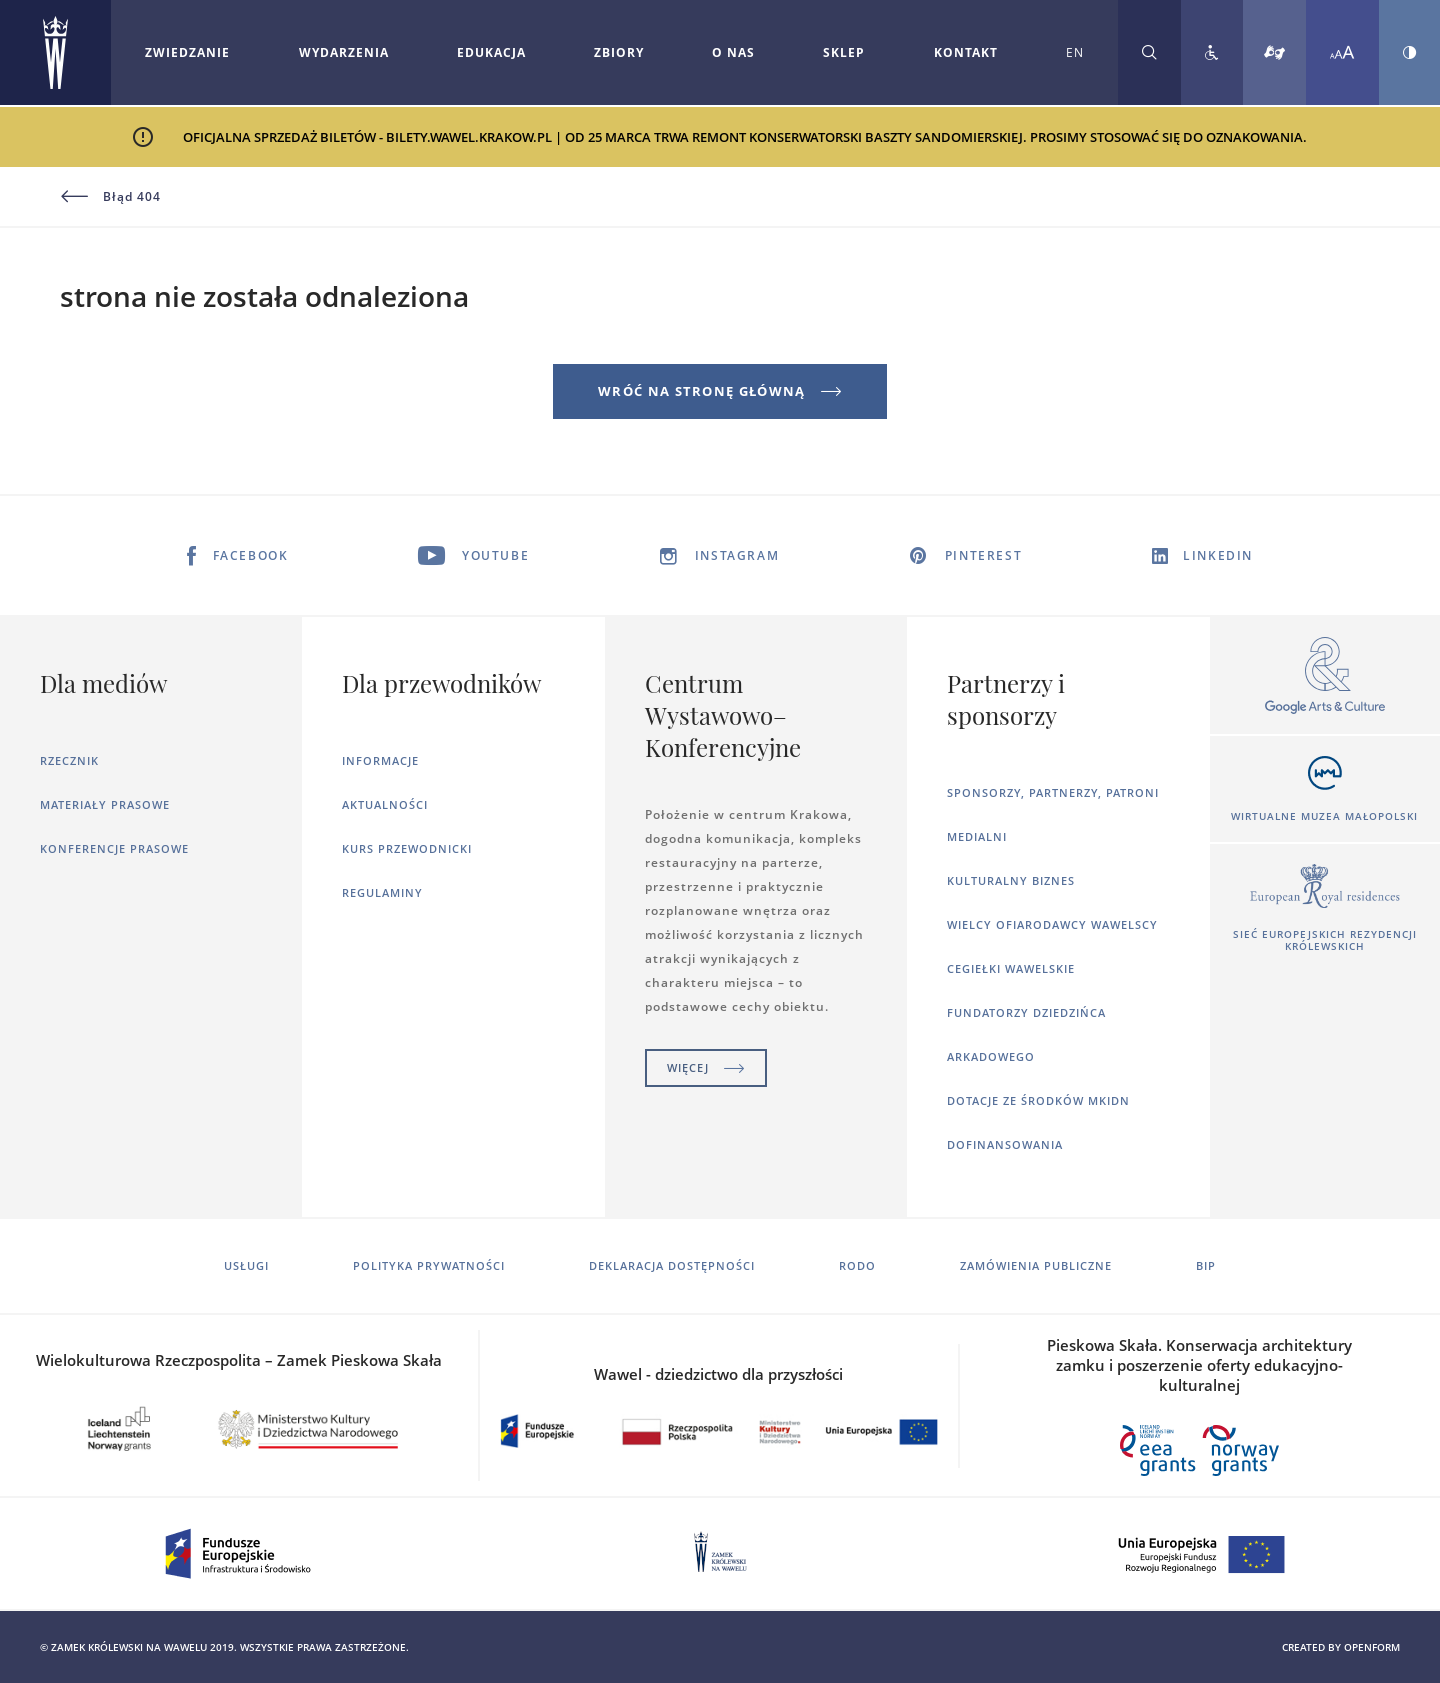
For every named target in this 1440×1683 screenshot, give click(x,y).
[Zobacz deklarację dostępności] (1212, 52)
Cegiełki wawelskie (1011, 968)
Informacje (380, 760)
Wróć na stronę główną (720, 391)
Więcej (706, 1067)
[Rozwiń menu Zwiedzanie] (187, 53)
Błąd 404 (110, 197)
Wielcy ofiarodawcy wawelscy (1052, 924)
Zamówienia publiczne (1036, 1265)
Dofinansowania (1005, 1144)
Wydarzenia (344, 52)
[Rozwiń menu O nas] (733, 53)
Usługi (246, 1265)
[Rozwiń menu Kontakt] (966, 53)
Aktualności (385, 804)
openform (1372, 1647)
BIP (1206, 1265)
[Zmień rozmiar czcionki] (1342, 52)
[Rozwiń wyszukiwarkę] (1149, 52)
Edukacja (491, 52)
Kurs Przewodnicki (407, 848)
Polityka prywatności (429, 1265)
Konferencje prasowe (114, 848)
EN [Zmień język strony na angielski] (1075, 52)
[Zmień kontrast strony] (1409, 52)
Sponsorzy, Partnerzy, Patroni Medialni (1053, 814)
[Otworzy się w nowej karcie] (1325, 676)
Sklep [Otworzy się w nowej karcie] (844, 52)
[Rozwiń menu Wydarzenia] (344, 53)
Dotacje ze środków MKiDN (1038, 1100)
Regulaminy (382, 892)
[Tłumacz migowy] (1274, 52)
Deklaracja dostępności (672, 1265)
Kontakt (966, 52)
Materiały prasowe (105, 804)
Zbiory (619, 52)
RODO (857, 1265)
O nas (733, 52)
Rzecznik (69, 760)
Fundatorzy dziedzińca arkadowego (1026, 1034)
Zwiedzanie (187, 52)
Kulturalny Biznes (1011, 880)
